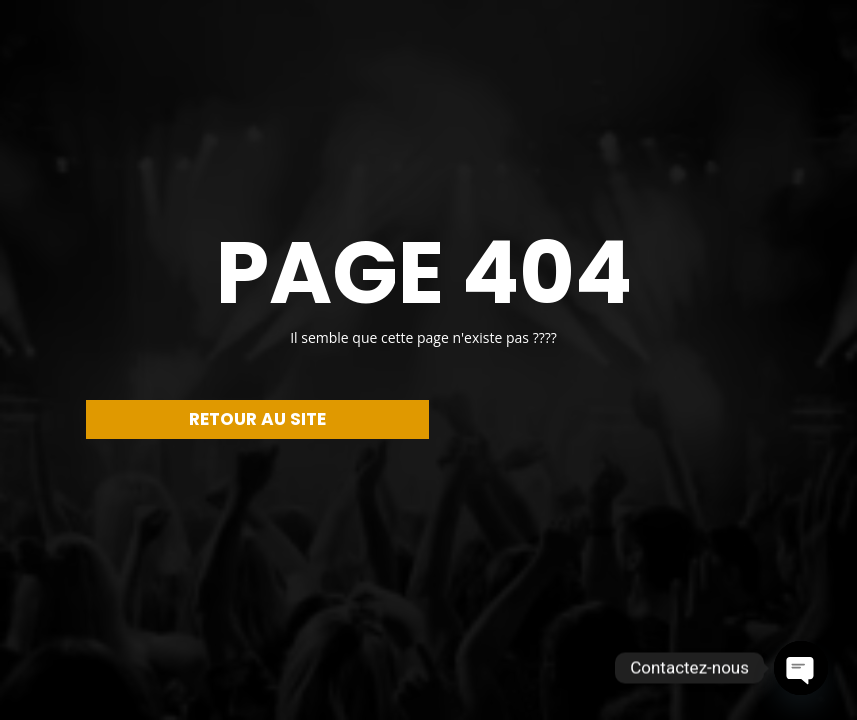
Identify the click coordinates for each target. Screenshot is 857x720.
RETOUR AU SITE (257, 419)
